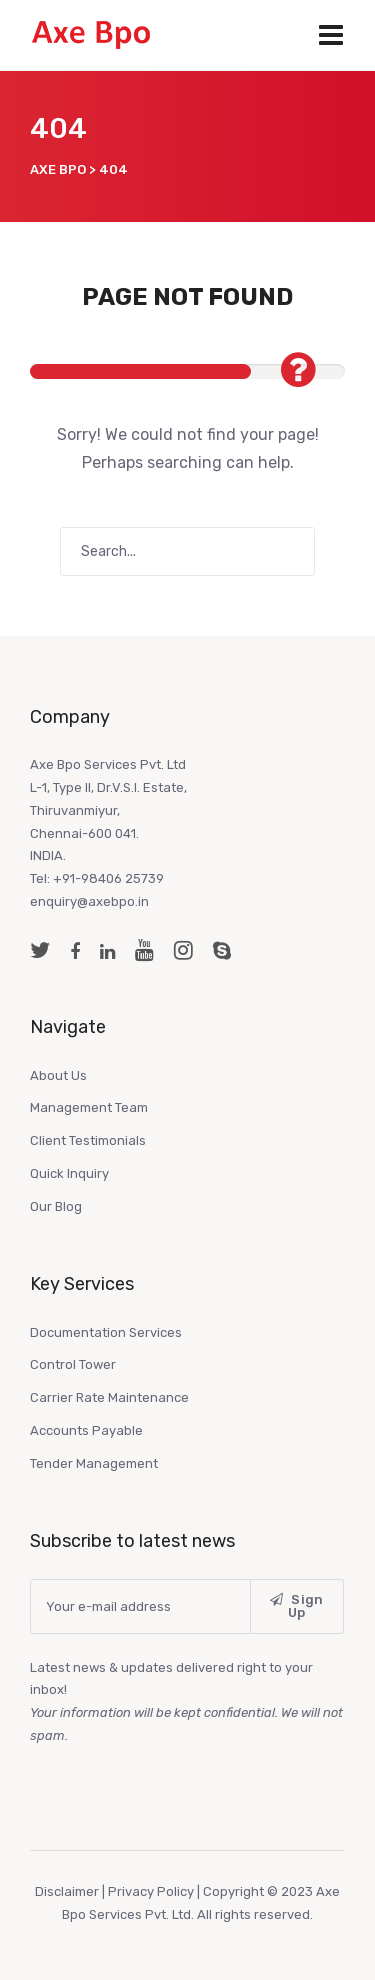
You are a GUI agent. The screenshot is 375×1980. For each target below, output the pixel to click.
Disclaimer (68, 1891)
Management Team (89, 1107)
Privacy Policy (151, 1891)
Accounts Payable (86, 1430)
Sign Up (297, 1606)
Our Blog (56, 1206)
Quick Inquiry (69, 1173)
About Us (58, 1075)
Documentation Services (106, 1332)
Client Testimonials (88, 1140)
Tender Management (94, 1463)
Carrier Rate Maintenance (109, 1397)
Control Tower (73, 1364)
